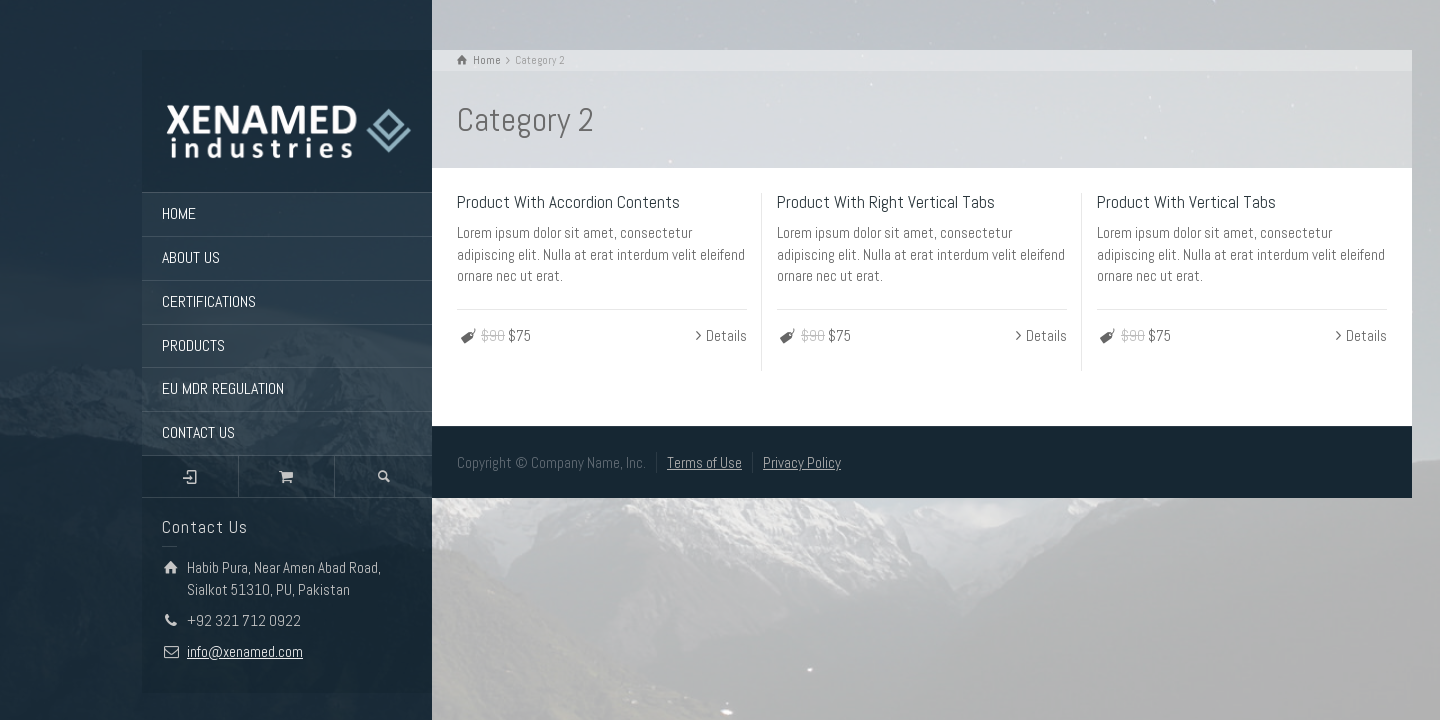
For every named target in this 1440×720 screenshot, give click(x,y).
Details (726, 335)
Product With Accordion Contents (568, 202)
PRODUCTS (193, 345)
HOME (179, 213)
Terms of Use (704, 462)
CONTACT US (198, 432)
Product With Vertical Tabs (1186, 202)
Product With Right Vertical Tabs (886, 202)
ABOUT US (191, 257)
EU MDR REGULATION (223, 388)
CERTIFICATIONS (209, 301)
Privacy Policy (802, 462)
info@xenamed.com (245, 651)
